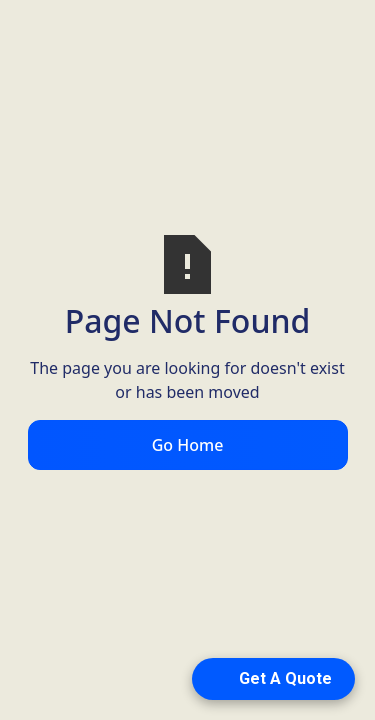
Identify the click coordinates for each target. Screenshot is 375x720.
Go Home (188, 445)
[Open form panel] (273, 679)
